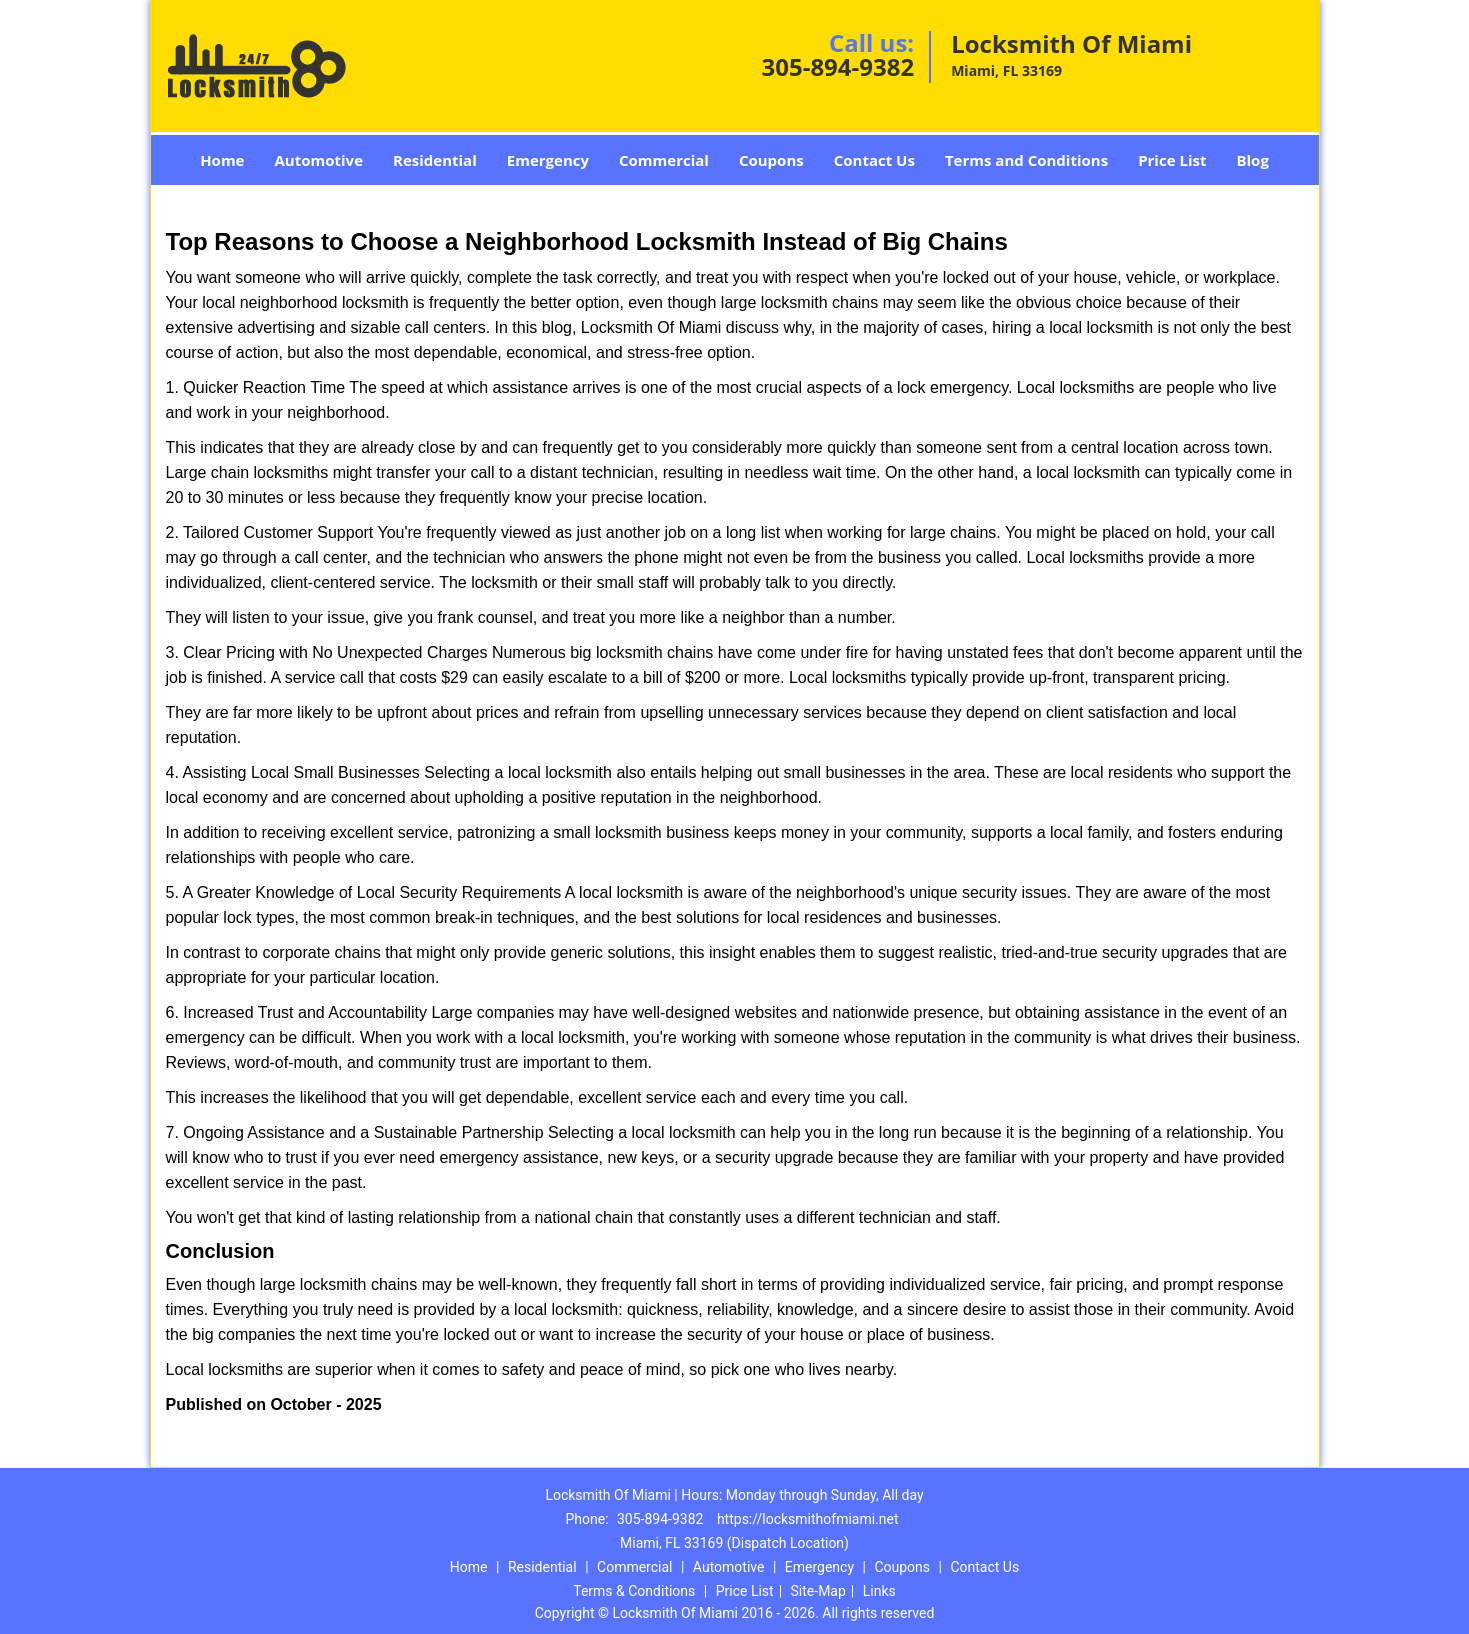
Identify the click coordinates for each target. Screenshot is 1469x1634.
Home (222, 160)
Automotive (318, 160)
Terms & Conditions (634, 1591)
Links (879, 1591)
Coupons (771, 160)
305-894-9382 (837, 66)
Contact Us (874, 160)
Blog (1252, 160)
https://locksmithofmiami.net (808, 1519)
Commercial (664, 160)
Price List (1172, 160)
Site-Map (818, 1591)
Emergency (548, 160)
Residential (435, 160)
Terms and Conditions (1026, 160)
